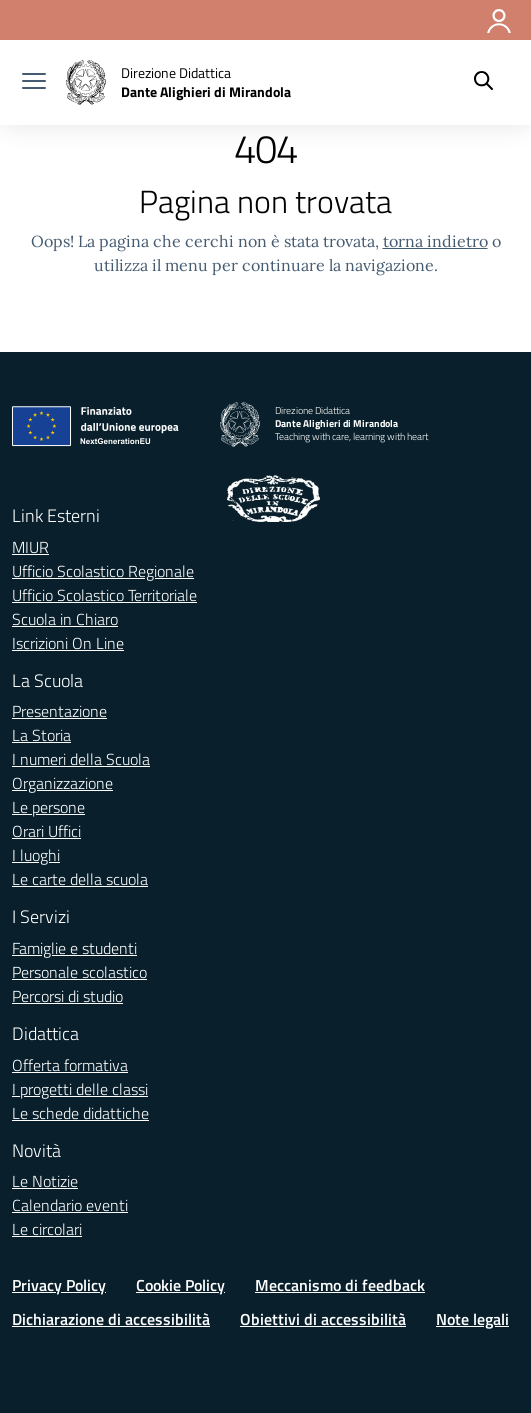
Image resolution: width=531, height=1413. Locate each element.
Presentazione (59, 711)
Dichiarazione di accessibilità (111, 1319)
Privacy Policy (59, 1285)
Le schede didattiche (80, 1113)
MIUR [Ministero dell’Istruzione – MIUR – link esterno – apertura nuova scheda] (30, 547)
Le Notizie (45, 1181)
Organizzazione (62, 783)
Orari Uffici (46, 831)
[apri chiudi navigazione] (34, 83)
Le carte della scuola (80, 879)
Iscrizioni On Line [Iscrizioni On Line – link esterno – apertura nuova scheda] (68, 643)
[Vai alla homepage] (178, 82)
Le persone (48, 807)
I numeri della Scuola (81, 759)
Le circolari (47, 1229)
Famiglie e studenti (74, 948)
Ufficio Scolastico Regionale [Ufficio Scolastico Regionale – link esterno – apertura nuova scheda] (103, 571)
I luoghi (36, 855)
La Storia (41, 735)
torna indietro (435, 241)
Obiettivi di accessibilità (323, 1319)
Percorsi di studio (67, 996)
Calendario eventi (70, 1205)
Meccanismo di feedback (340, 1285)
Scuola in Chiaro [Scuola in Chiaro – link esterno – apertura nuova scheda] (65, 619)
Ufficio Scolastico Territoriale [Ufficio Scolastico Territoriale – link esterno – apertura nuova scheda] (104, 595)
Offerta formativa (70, 1065)
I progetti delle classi (80, 1089)
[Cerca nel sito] (483, 83)
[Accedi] (500, 17)
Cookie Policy (180, 1285)
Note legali (472, 1319)
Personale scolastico (79, 972)
